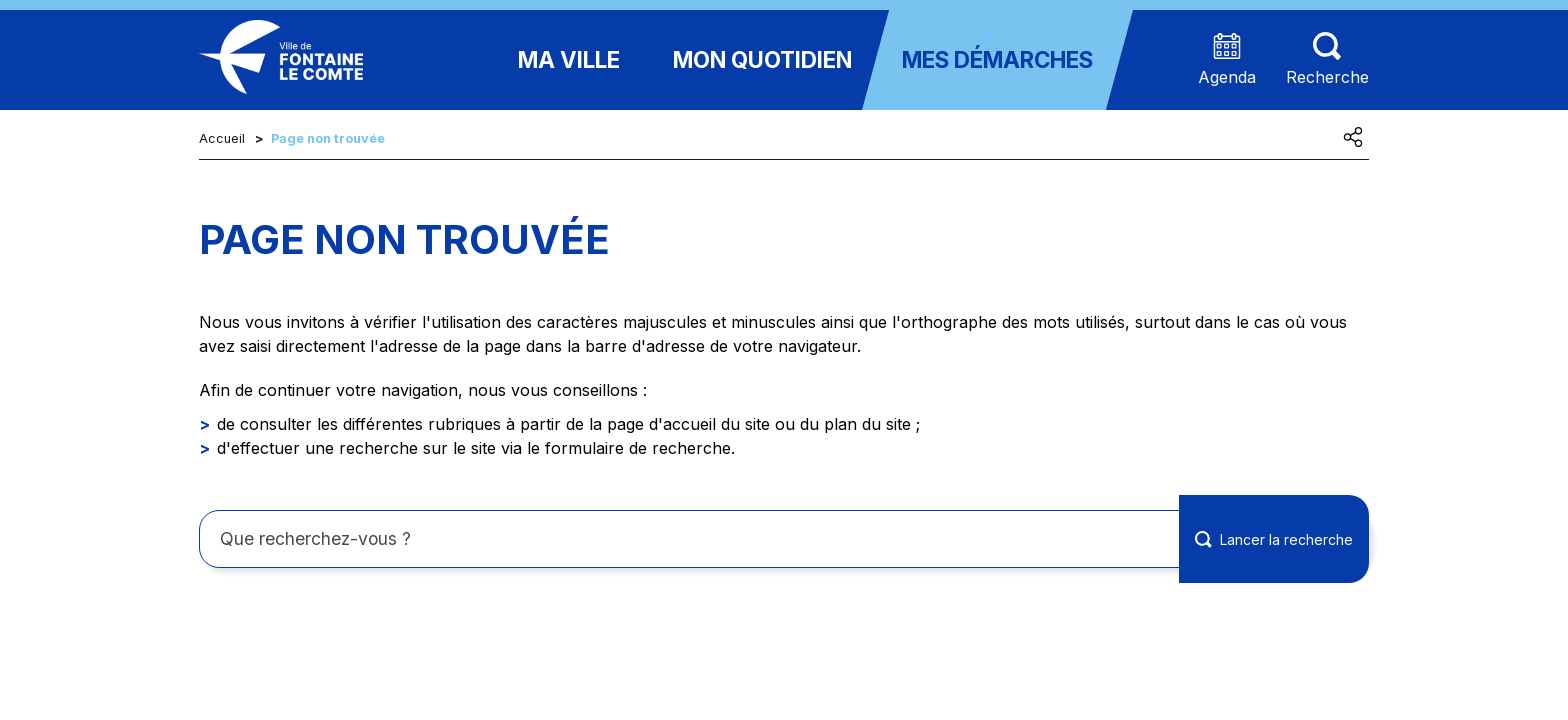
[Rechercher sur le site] (784, 539)
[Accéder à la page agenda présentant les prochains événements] (1227, 60)
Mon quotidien (762, 59)
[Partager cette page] (1353, 137)
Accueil (222, 138)
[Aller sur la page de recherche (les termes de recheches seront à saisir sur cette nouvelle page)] (1327, 60)
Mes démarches (997, 59)
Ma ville (569, 59)
